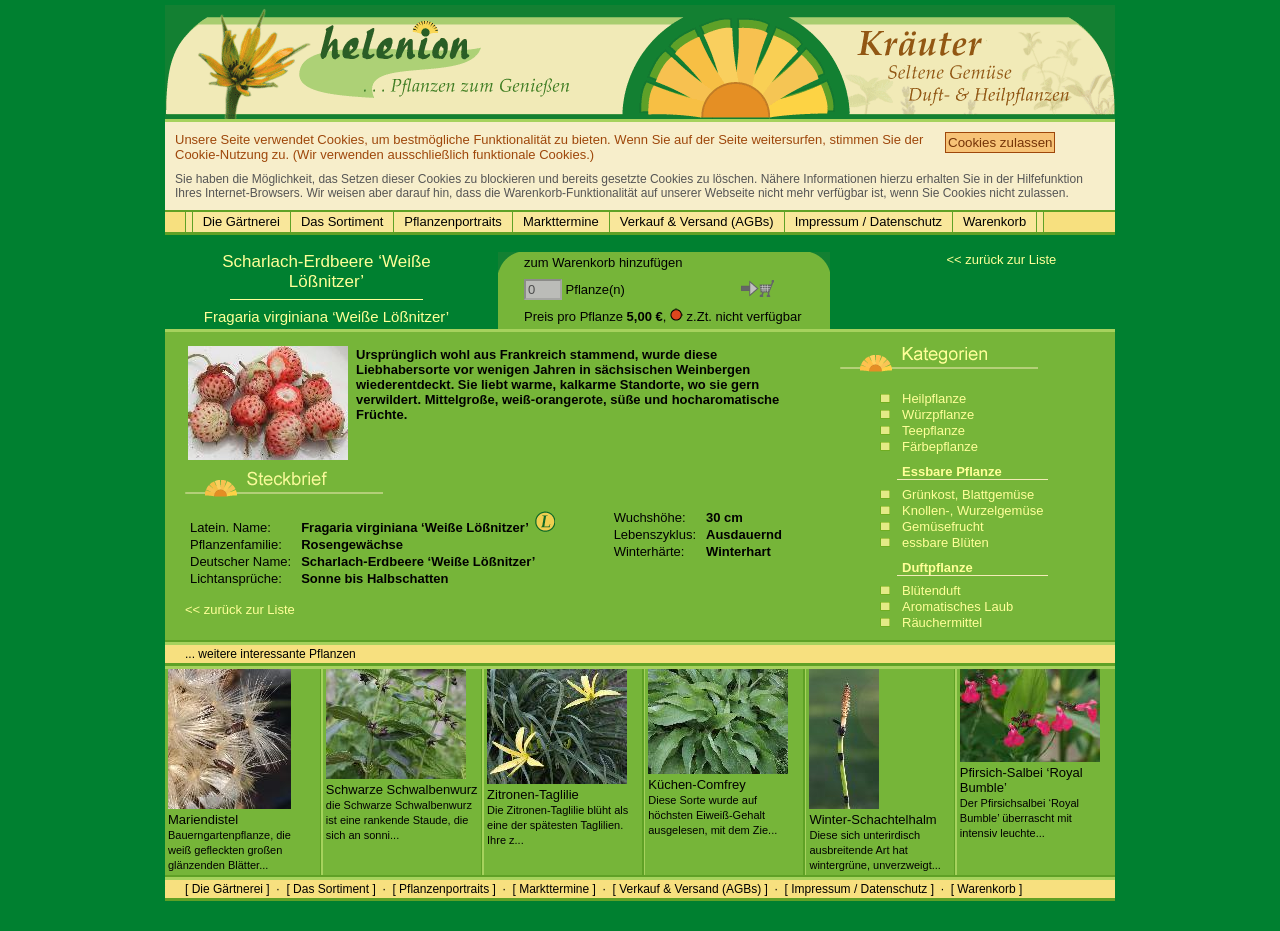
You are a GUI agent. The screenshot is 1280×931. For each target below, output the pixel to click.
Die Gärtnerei (241, 221)
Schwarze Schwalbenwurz (402, 804)
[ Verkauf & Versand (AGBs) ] (690, 889)
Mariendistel (229, 834)
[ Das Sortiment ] (330, 889)
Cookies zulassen (1000, 142)
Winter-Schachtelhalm (874, 834)
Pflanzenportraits (453, 221)
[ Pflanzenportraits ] (443, 889)
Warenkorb (994, 221)
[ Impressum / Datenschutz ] (859, 889)
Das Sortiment (342, 221)
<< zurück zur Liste (1001, 259)
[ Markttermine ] (553, 889)
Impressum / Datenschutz (868, 221)
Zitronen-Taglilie (557, 809)
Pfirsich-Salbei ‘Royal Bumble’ (1030, 794)
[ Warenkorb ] (987, 889)
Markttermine (561, 221)
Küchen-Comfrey (718, 799)
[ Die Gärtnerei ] (227, 889)
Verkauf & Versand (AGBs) (697, 221)
